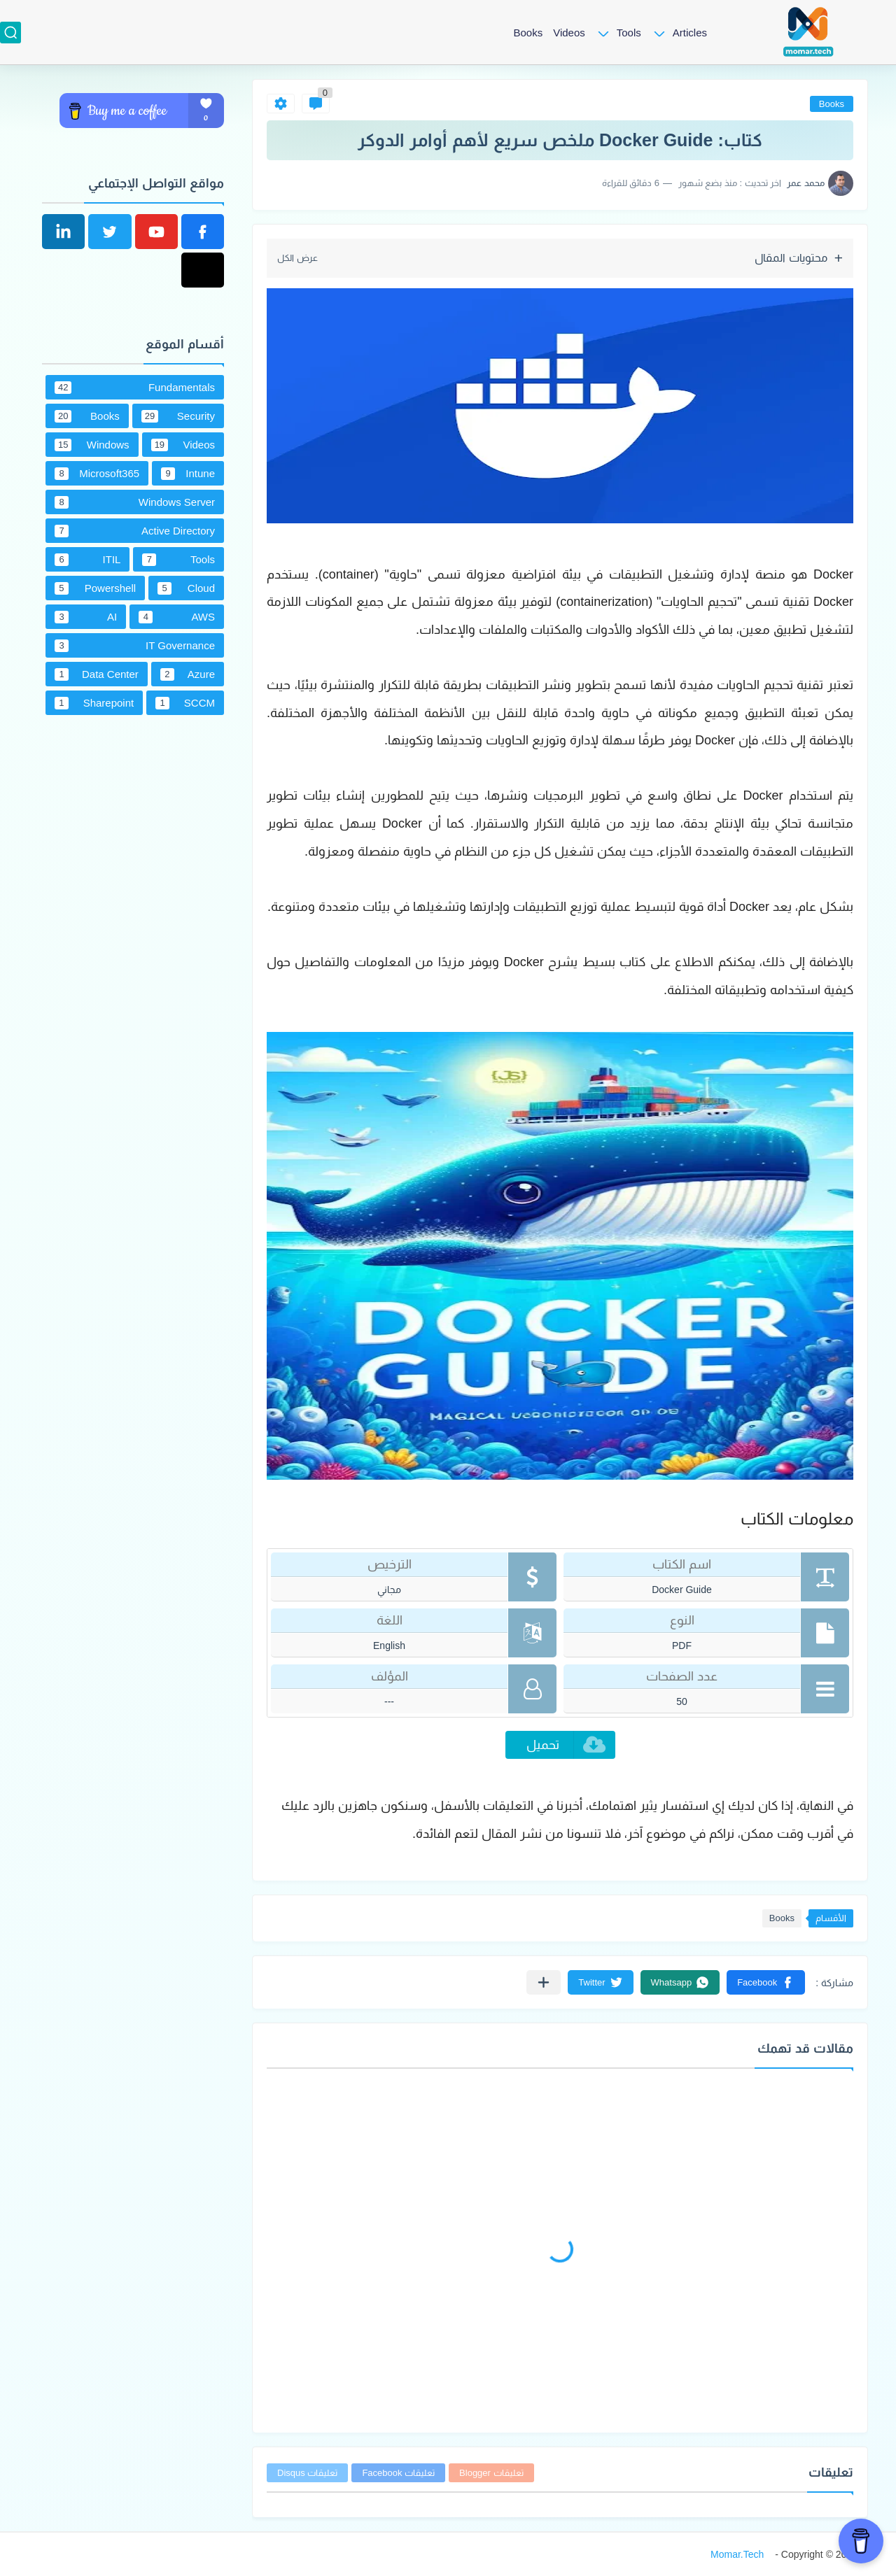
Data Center (97, 674)
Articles (690, 32)
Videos (569, 32)
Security (178, 416)
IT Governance (135, 645)
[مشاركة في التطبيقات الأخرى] (543, 1982)
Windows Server (135, 502)
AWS (177, 617)
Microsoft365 (97, 473)
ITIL (87, 559)
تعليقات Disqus (307, 2473)
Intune (188, 473)
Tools (629, 32)
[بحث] (10, 32)
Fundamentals (135, 387)
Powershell (95, 588)
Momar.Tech (737, 2554)
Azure (187, 674)
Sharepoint (94, 703)
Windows (92, 445)
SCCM (185, 703)
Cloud (186, 588)
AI (86, 617)
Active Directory (135, 531)
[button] (766, 1982)
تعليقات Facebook (398, 2473)
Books (527, 32)
